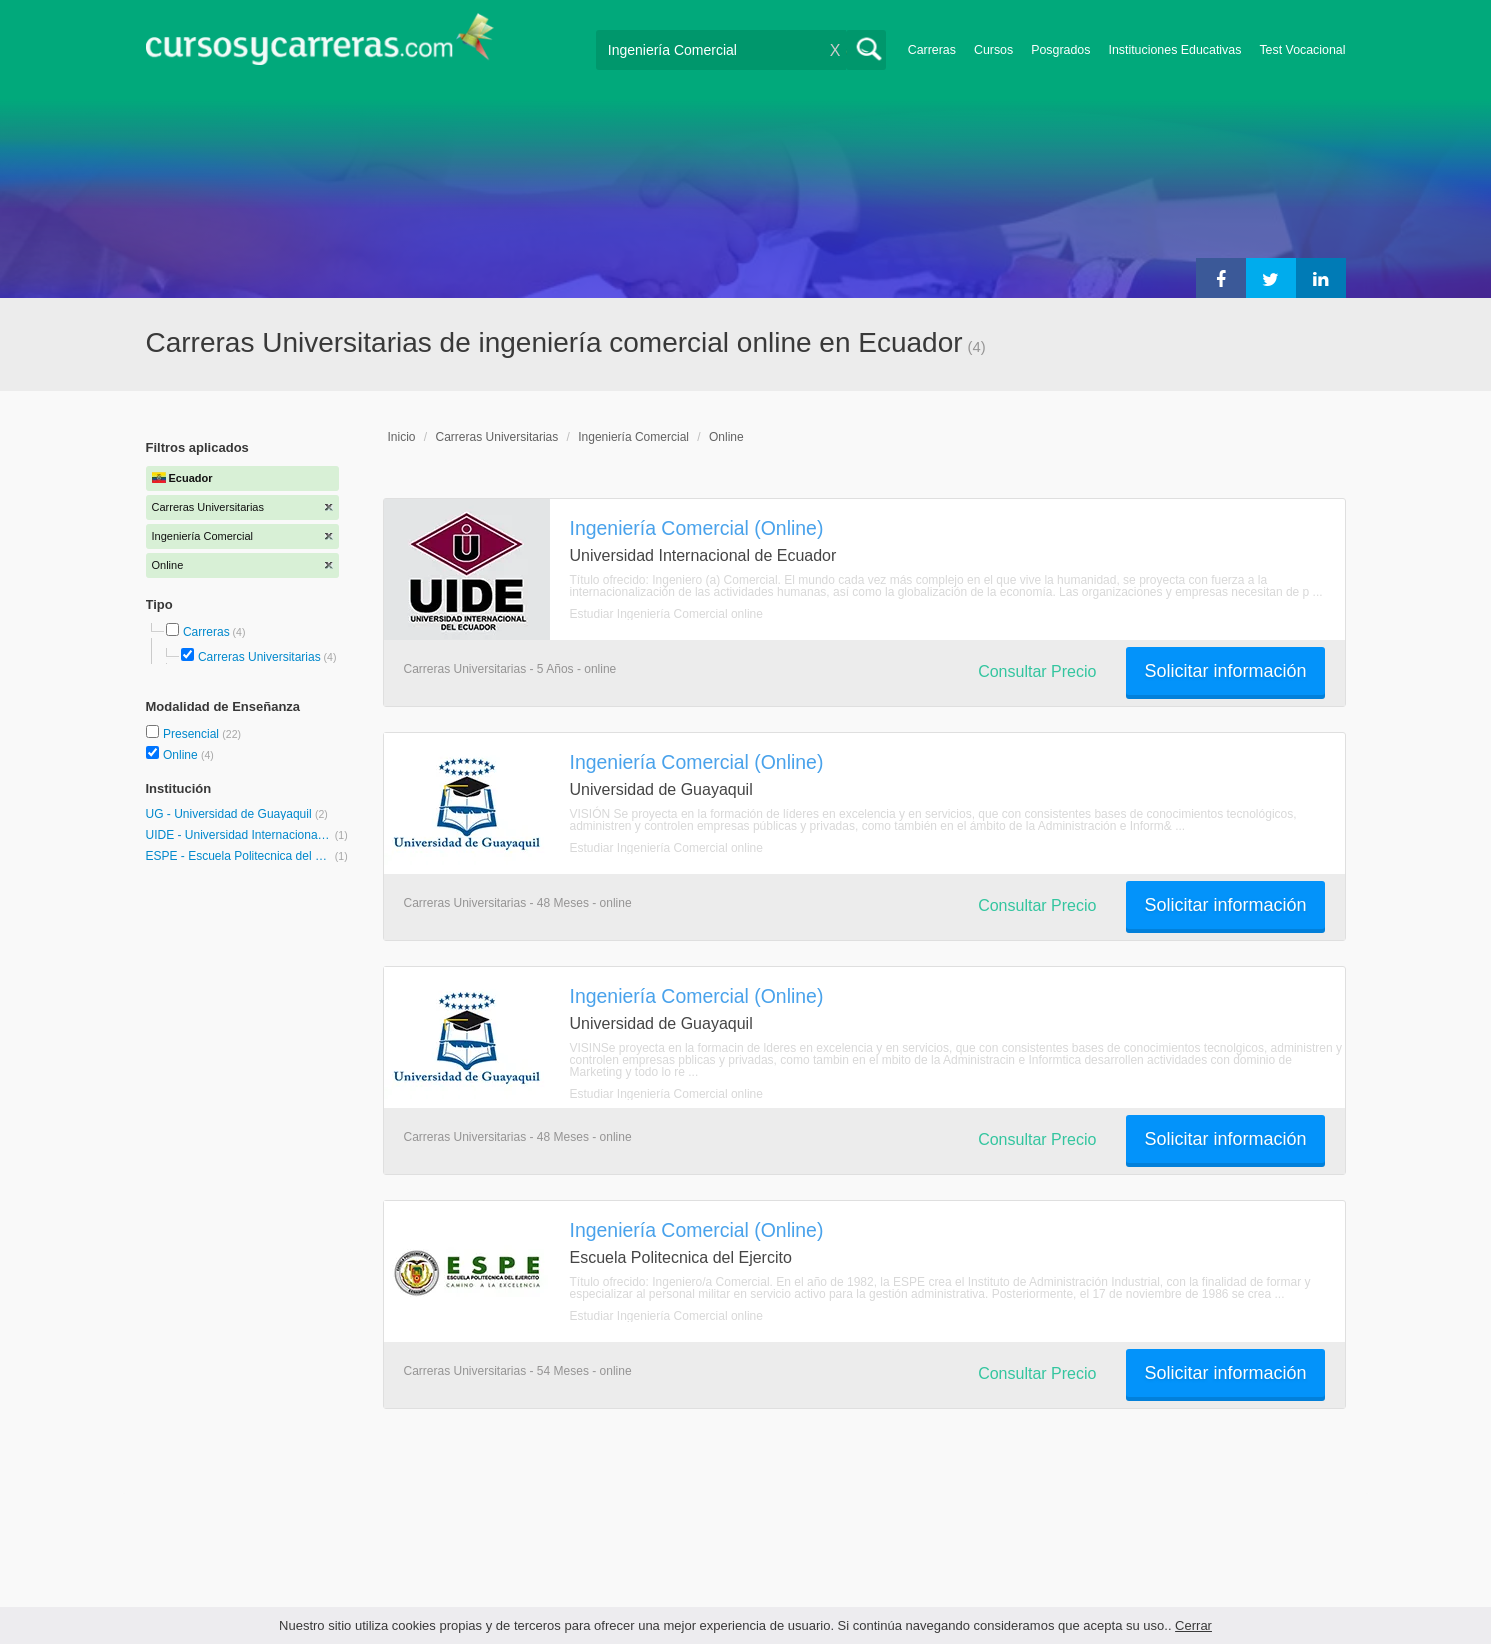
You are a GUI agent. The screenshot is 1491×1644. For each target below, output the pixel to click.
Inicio (402, 437)
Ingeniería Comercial (633, 437)
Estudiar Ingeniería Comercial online (666, 614)
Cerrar (1193, 1625)
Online (182, 755)
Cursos (993, 50)
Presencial (192, 734)
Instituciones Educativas (1174, 50)
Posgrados (1060, 50)
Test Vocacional (1302, 50)
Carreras (932, 50)
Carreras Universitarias (259, 657)
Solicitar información (1225, 671)
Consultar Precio (1037, 671)
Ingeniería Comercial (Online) (697, 528)
